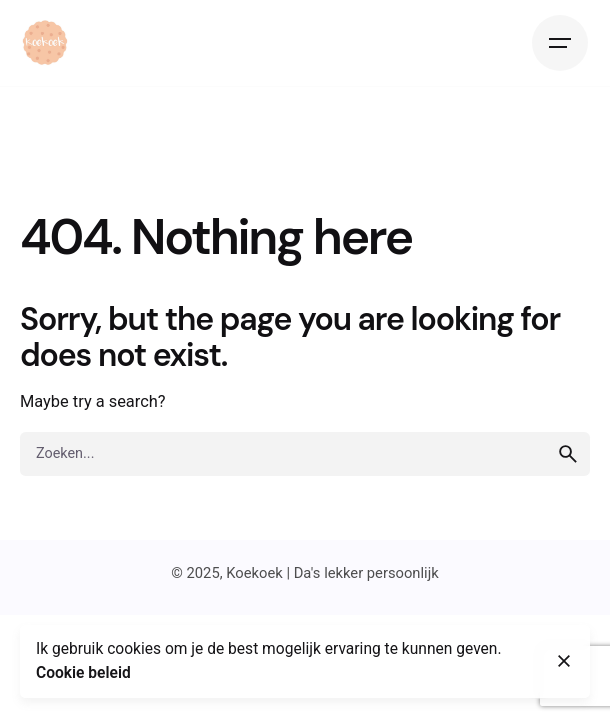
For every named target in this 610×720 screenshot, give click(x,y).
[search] (568, 454)
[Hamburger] (560, 43)
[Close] (564, 661)
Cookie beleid (83, 673)
